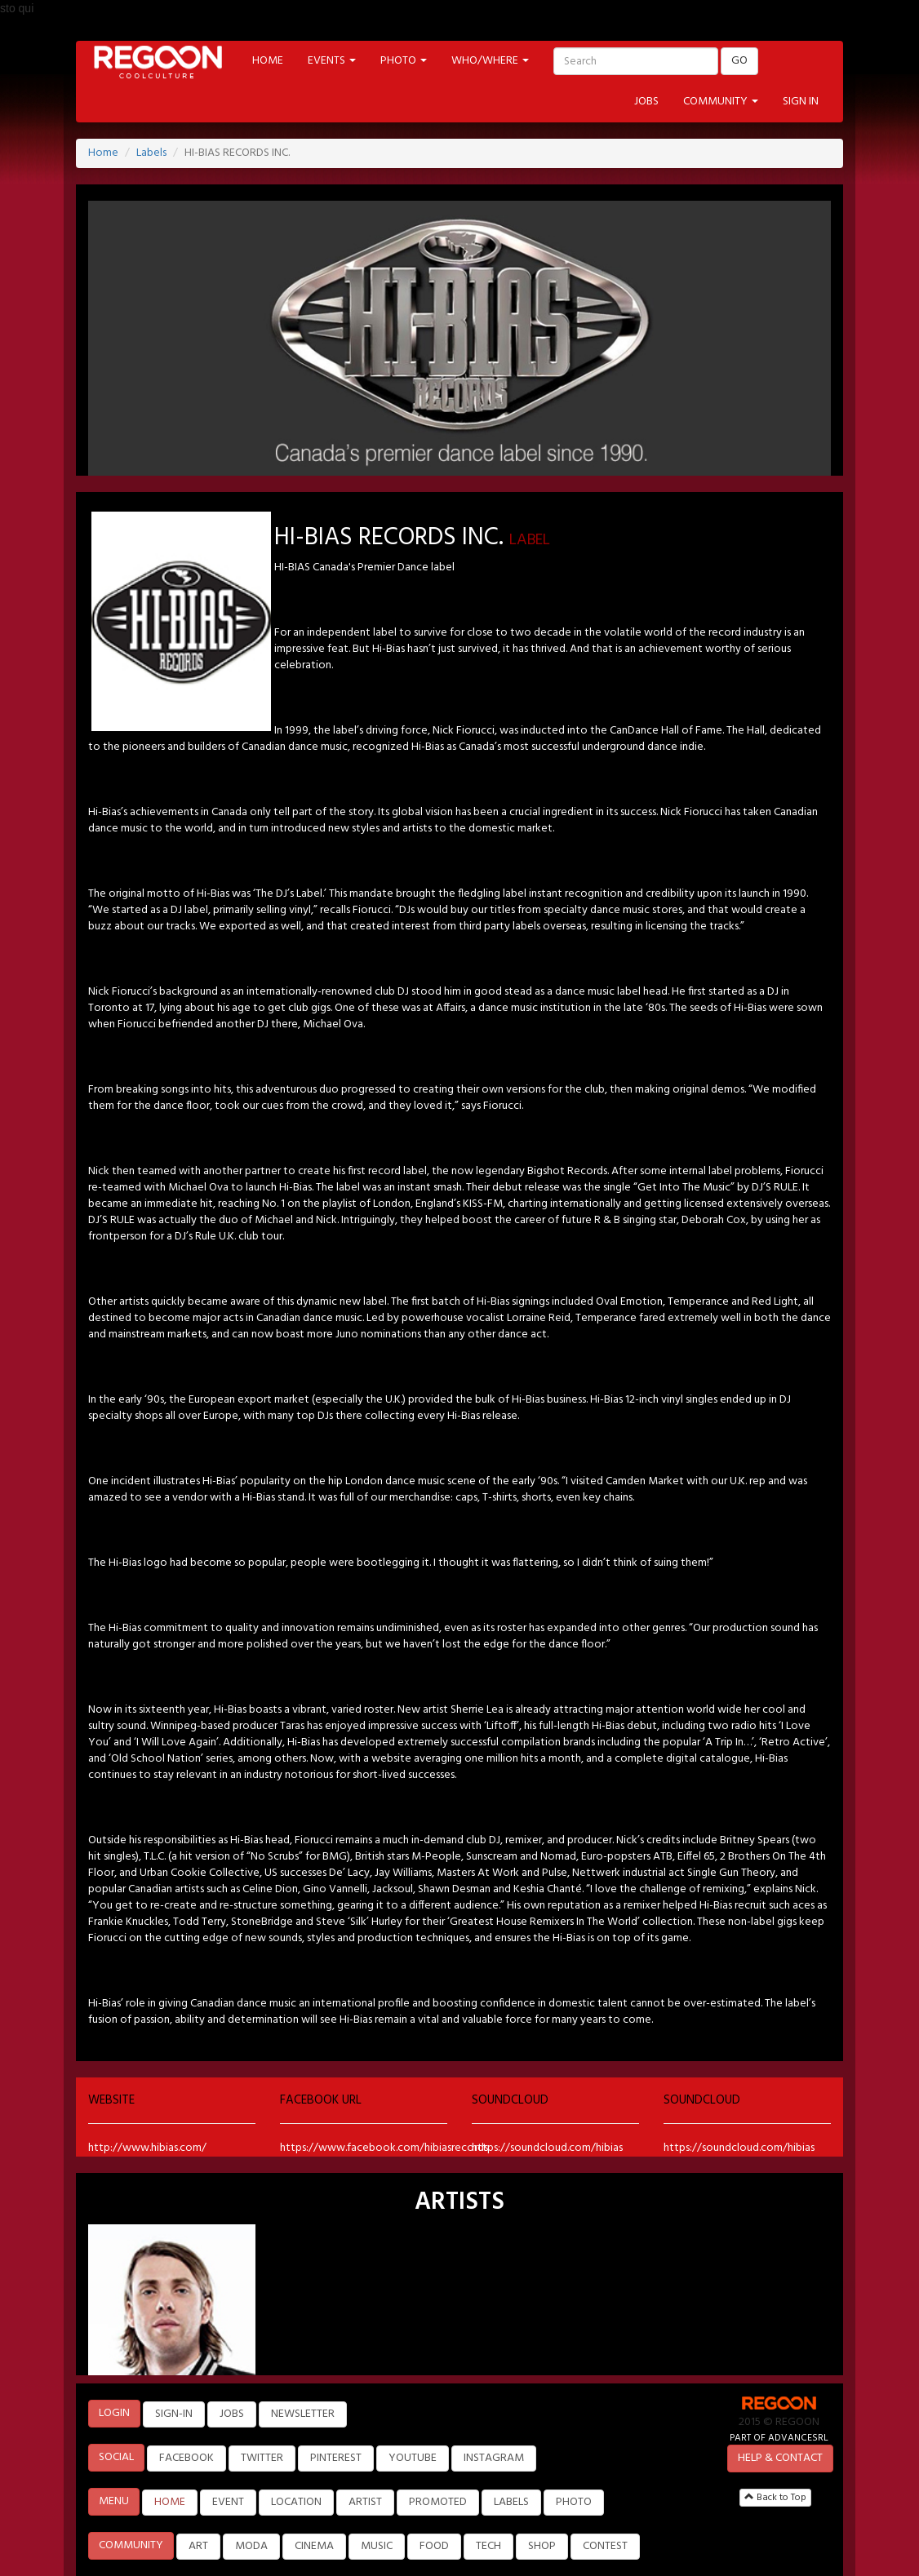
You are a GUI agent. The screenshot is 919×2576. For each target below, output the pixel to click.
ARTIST (365, 2502)
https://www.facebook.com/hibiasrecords (384, 2148)
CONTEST (605, 2546)
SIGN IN (801, 101)
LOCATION (296, 2502)
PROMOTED (438, 2502)
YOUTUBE (412, 2458)
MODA (251, 2546)
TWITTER (262, 2458)
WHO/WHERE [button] (490, 60)
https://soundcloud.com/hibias (547, 2148)
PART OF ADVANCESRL (779, 2437)
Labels (151, 153)
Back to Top (775, 2498)
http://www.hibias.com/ (147, 2148)
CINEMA (314, 2546)
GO (739, 60)
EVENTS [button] (332, 60)
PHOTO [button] (403, 60)
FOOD (434, 2546)
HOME (267, 60)
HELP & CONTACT (780, 2458)
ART (198, 2546)
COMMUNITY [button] (720, 101)
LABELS (511, 2502)
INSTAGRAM (494, 2458)
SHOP (542, 2546)
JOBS (646, 101)
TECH (488, 2546)
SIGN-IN (174, 2414)
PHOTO (574, 2502)
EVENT (228, 2502)
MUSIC (377, 2546)
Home (103, 153)
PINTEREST (336, 2458)
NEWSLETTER (303, 2414)
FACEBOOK (186, 2458)
